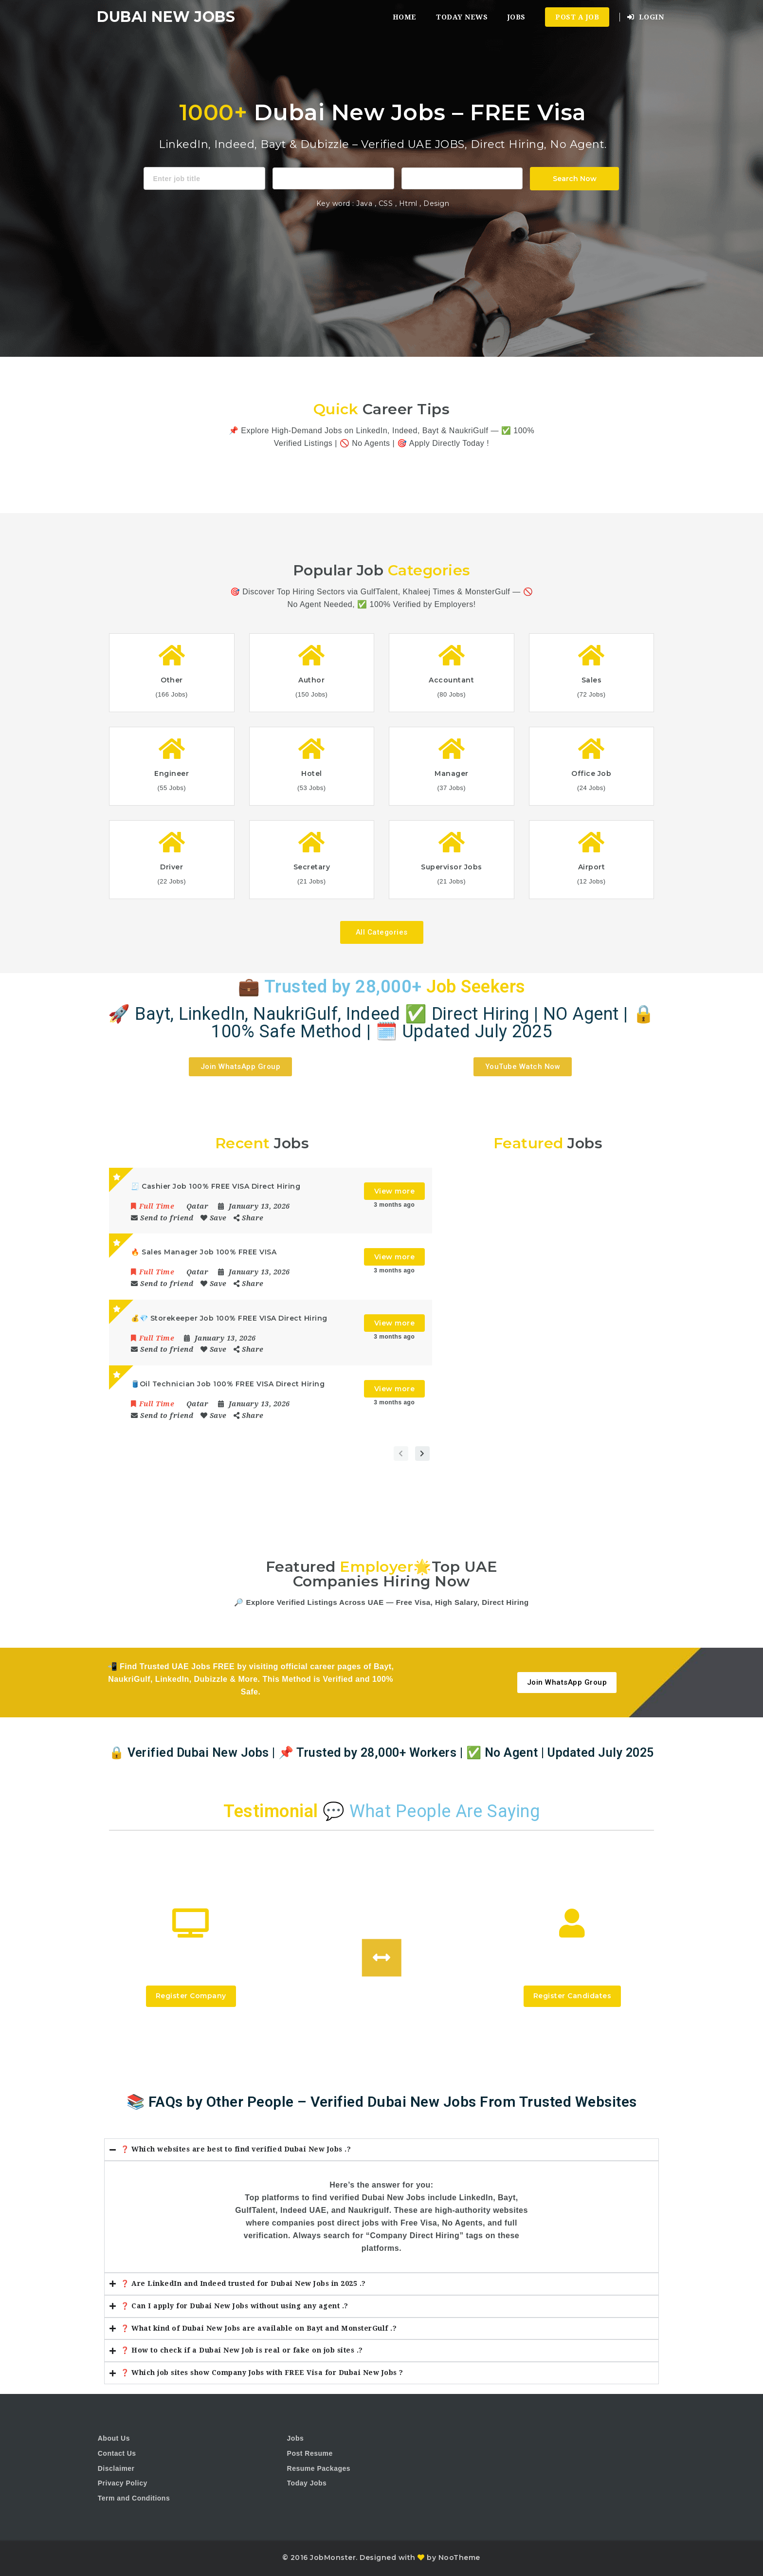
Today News (462, 17)
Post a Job (577, 17)
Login (645, 17)
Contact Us (117, 2453)
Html (409, 203)
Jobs (517, 17)
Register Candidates (572, 1995)
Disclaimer (116, 2468)
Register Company (191, 1995)
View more (394, 1191)
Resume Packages (318, 2468)
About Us (114, 2438)
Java (364, 203)
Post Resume (310, 2453)
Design (436, 203)
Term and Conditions (134, 2498)
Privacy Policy (122, 2483)
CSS (387, 203)
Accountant (333, 177)
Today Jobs (307, 2483)
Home (405, 17)
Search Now (575, 178)
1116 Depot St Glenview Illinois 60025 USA (462, 177)
